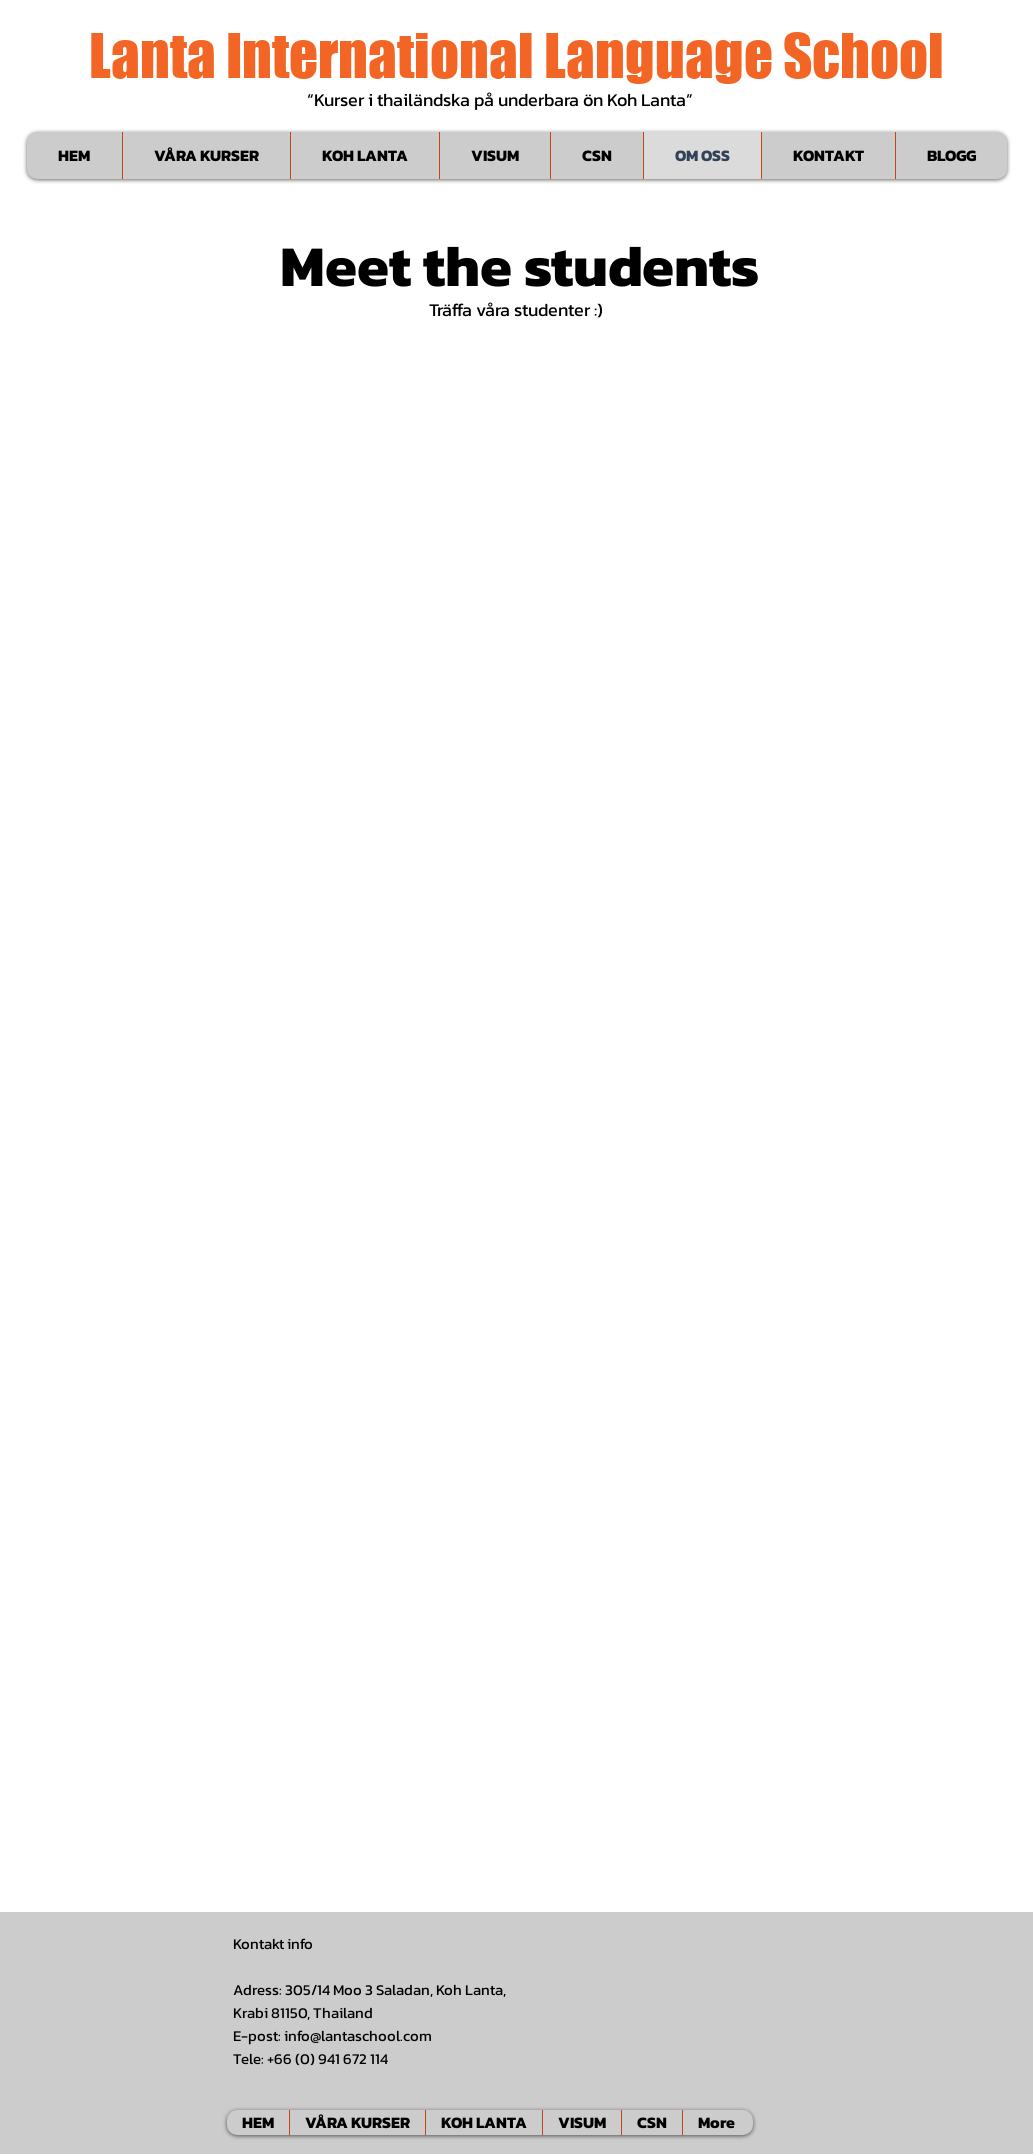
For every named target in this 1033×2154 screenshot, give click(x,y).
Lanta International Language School (516, 55)
